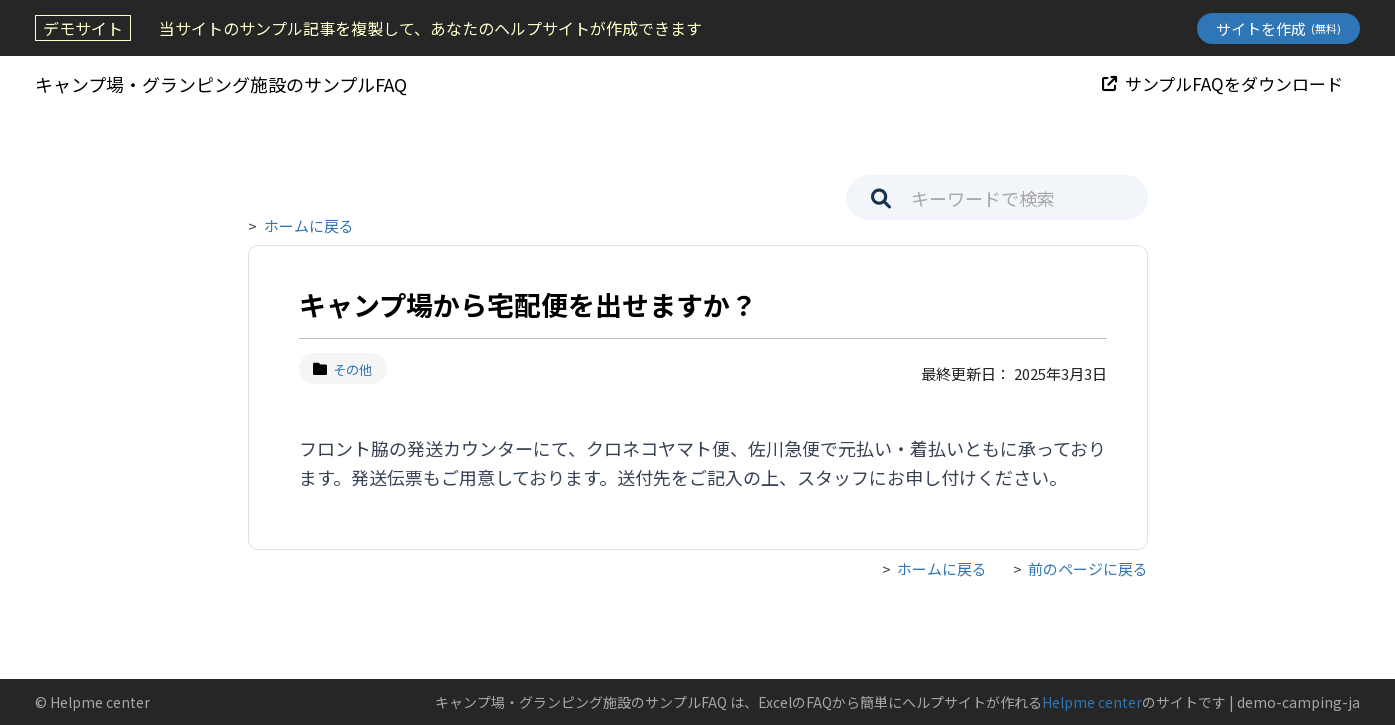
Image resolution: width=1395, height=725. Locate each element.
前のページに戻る (1088, 568)
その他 (343, 369)
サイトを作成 (1278, 28)
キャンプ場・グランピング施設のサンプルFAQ (221, 84)
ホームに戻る (309, 225)
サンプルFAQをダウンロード (1222, 83)
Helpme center (1092, 702)
